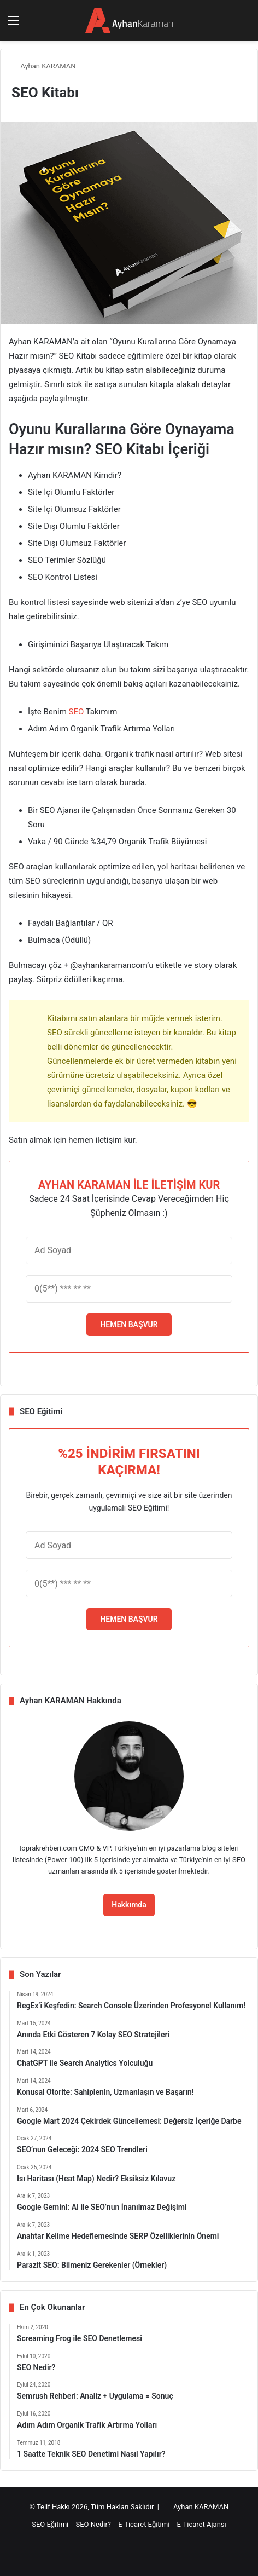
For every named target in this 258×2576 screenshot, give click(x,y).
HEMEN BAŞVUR (128, 1324)
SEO (76, 712)
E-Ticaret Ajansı (201, 2524)
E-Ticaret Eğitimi (143, 2524)
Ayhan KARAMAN (43, 66)
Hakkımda (129, 1904)
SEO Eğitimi (50, 2524)
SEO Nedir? (93, 2524)
